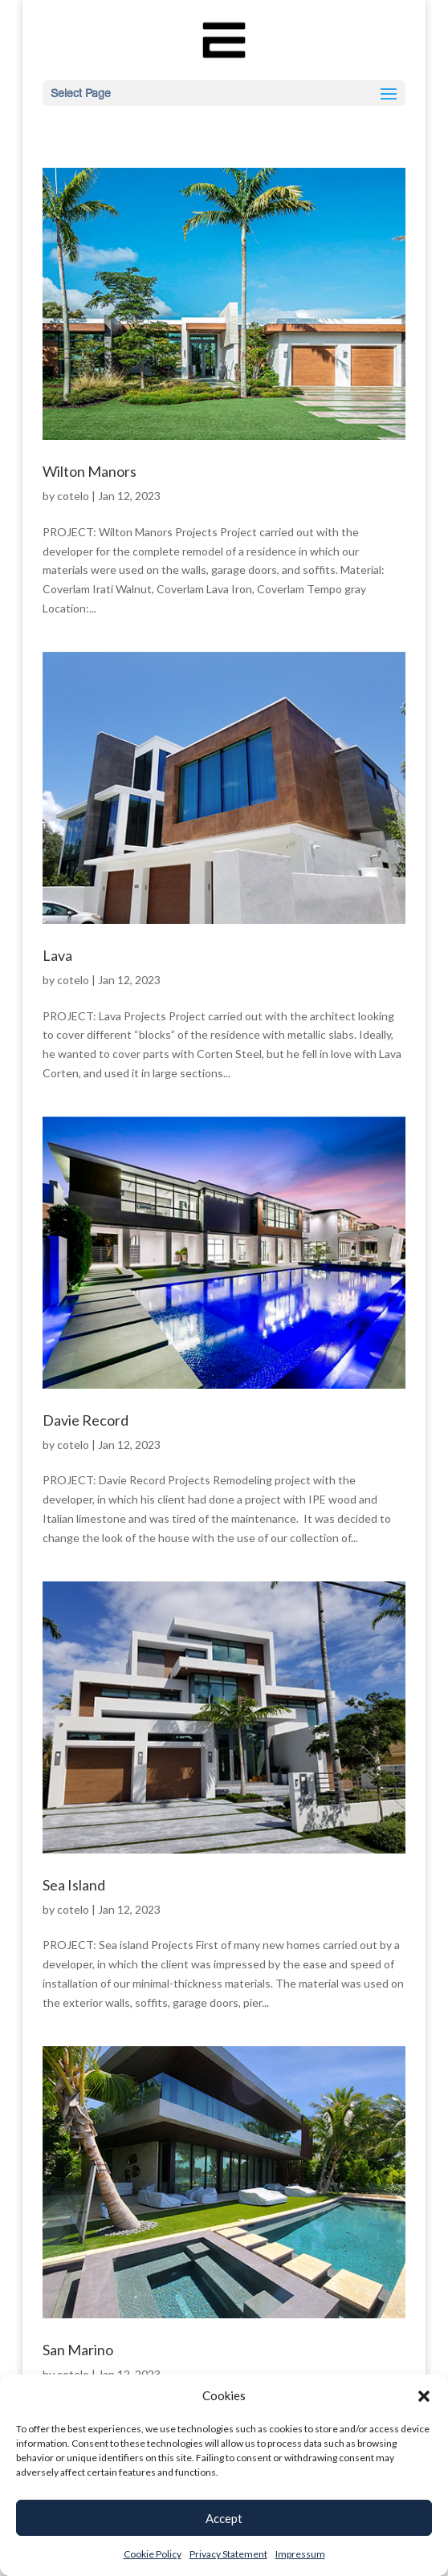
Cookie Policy (152, 2554)
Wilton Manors (89, 471)
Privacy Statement (228, 2554)
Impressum (300, 2554)
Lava (57, 955)
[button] (424, 2396)
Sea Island (74, 1885)
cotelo (73, 496)
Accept (224, 2518)
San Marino (78, 2349)
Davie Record (85, 1420)
